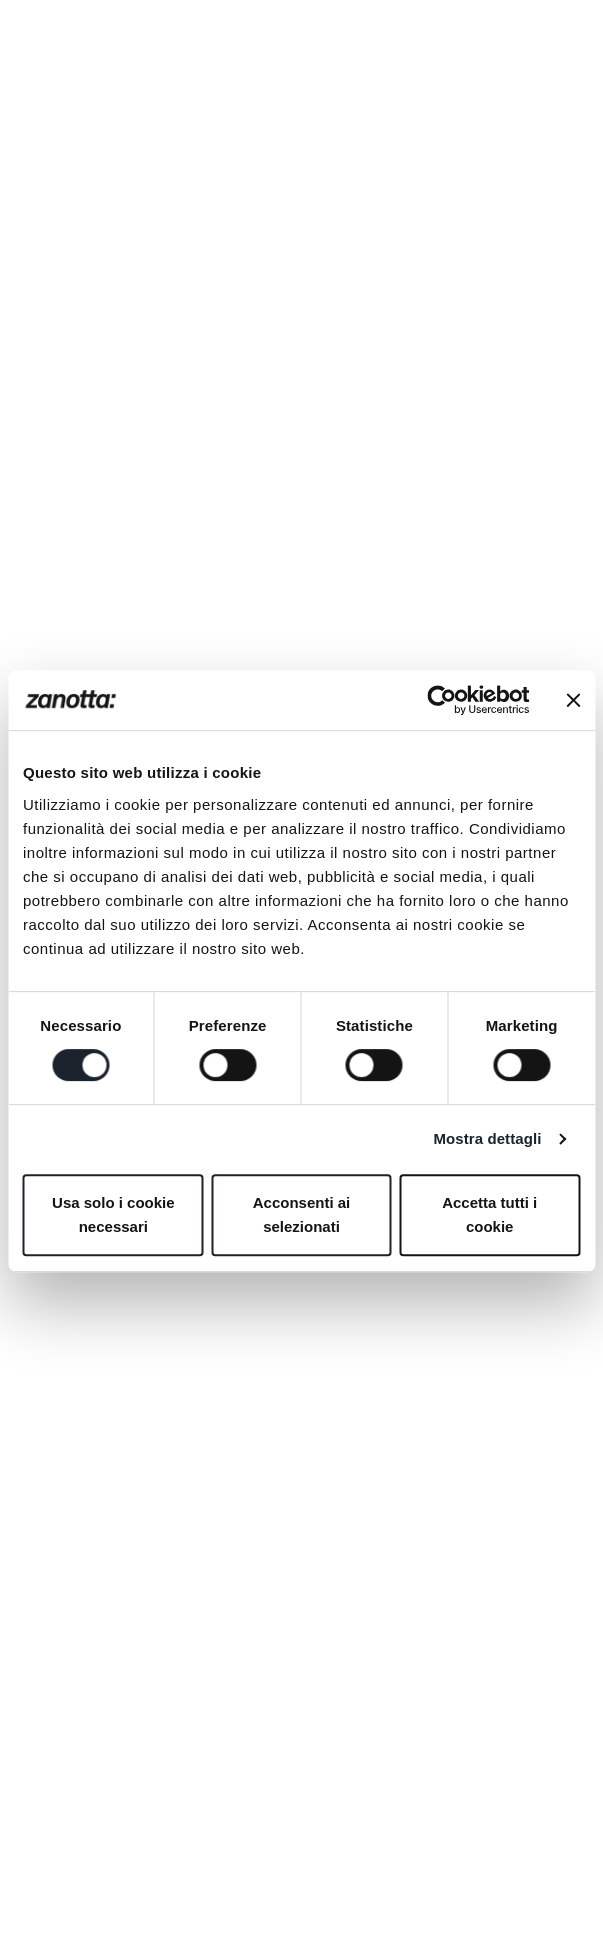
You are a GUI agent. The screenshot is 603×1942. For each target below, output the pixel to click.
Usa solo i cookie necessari (113, 1214)
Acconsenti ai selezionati (302, 1214)
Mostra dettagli (487, 1138)
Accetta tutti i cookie (489, 1214)
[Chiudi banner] (573, 700)
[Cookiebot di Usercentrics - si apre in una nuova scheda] (441, 700)
